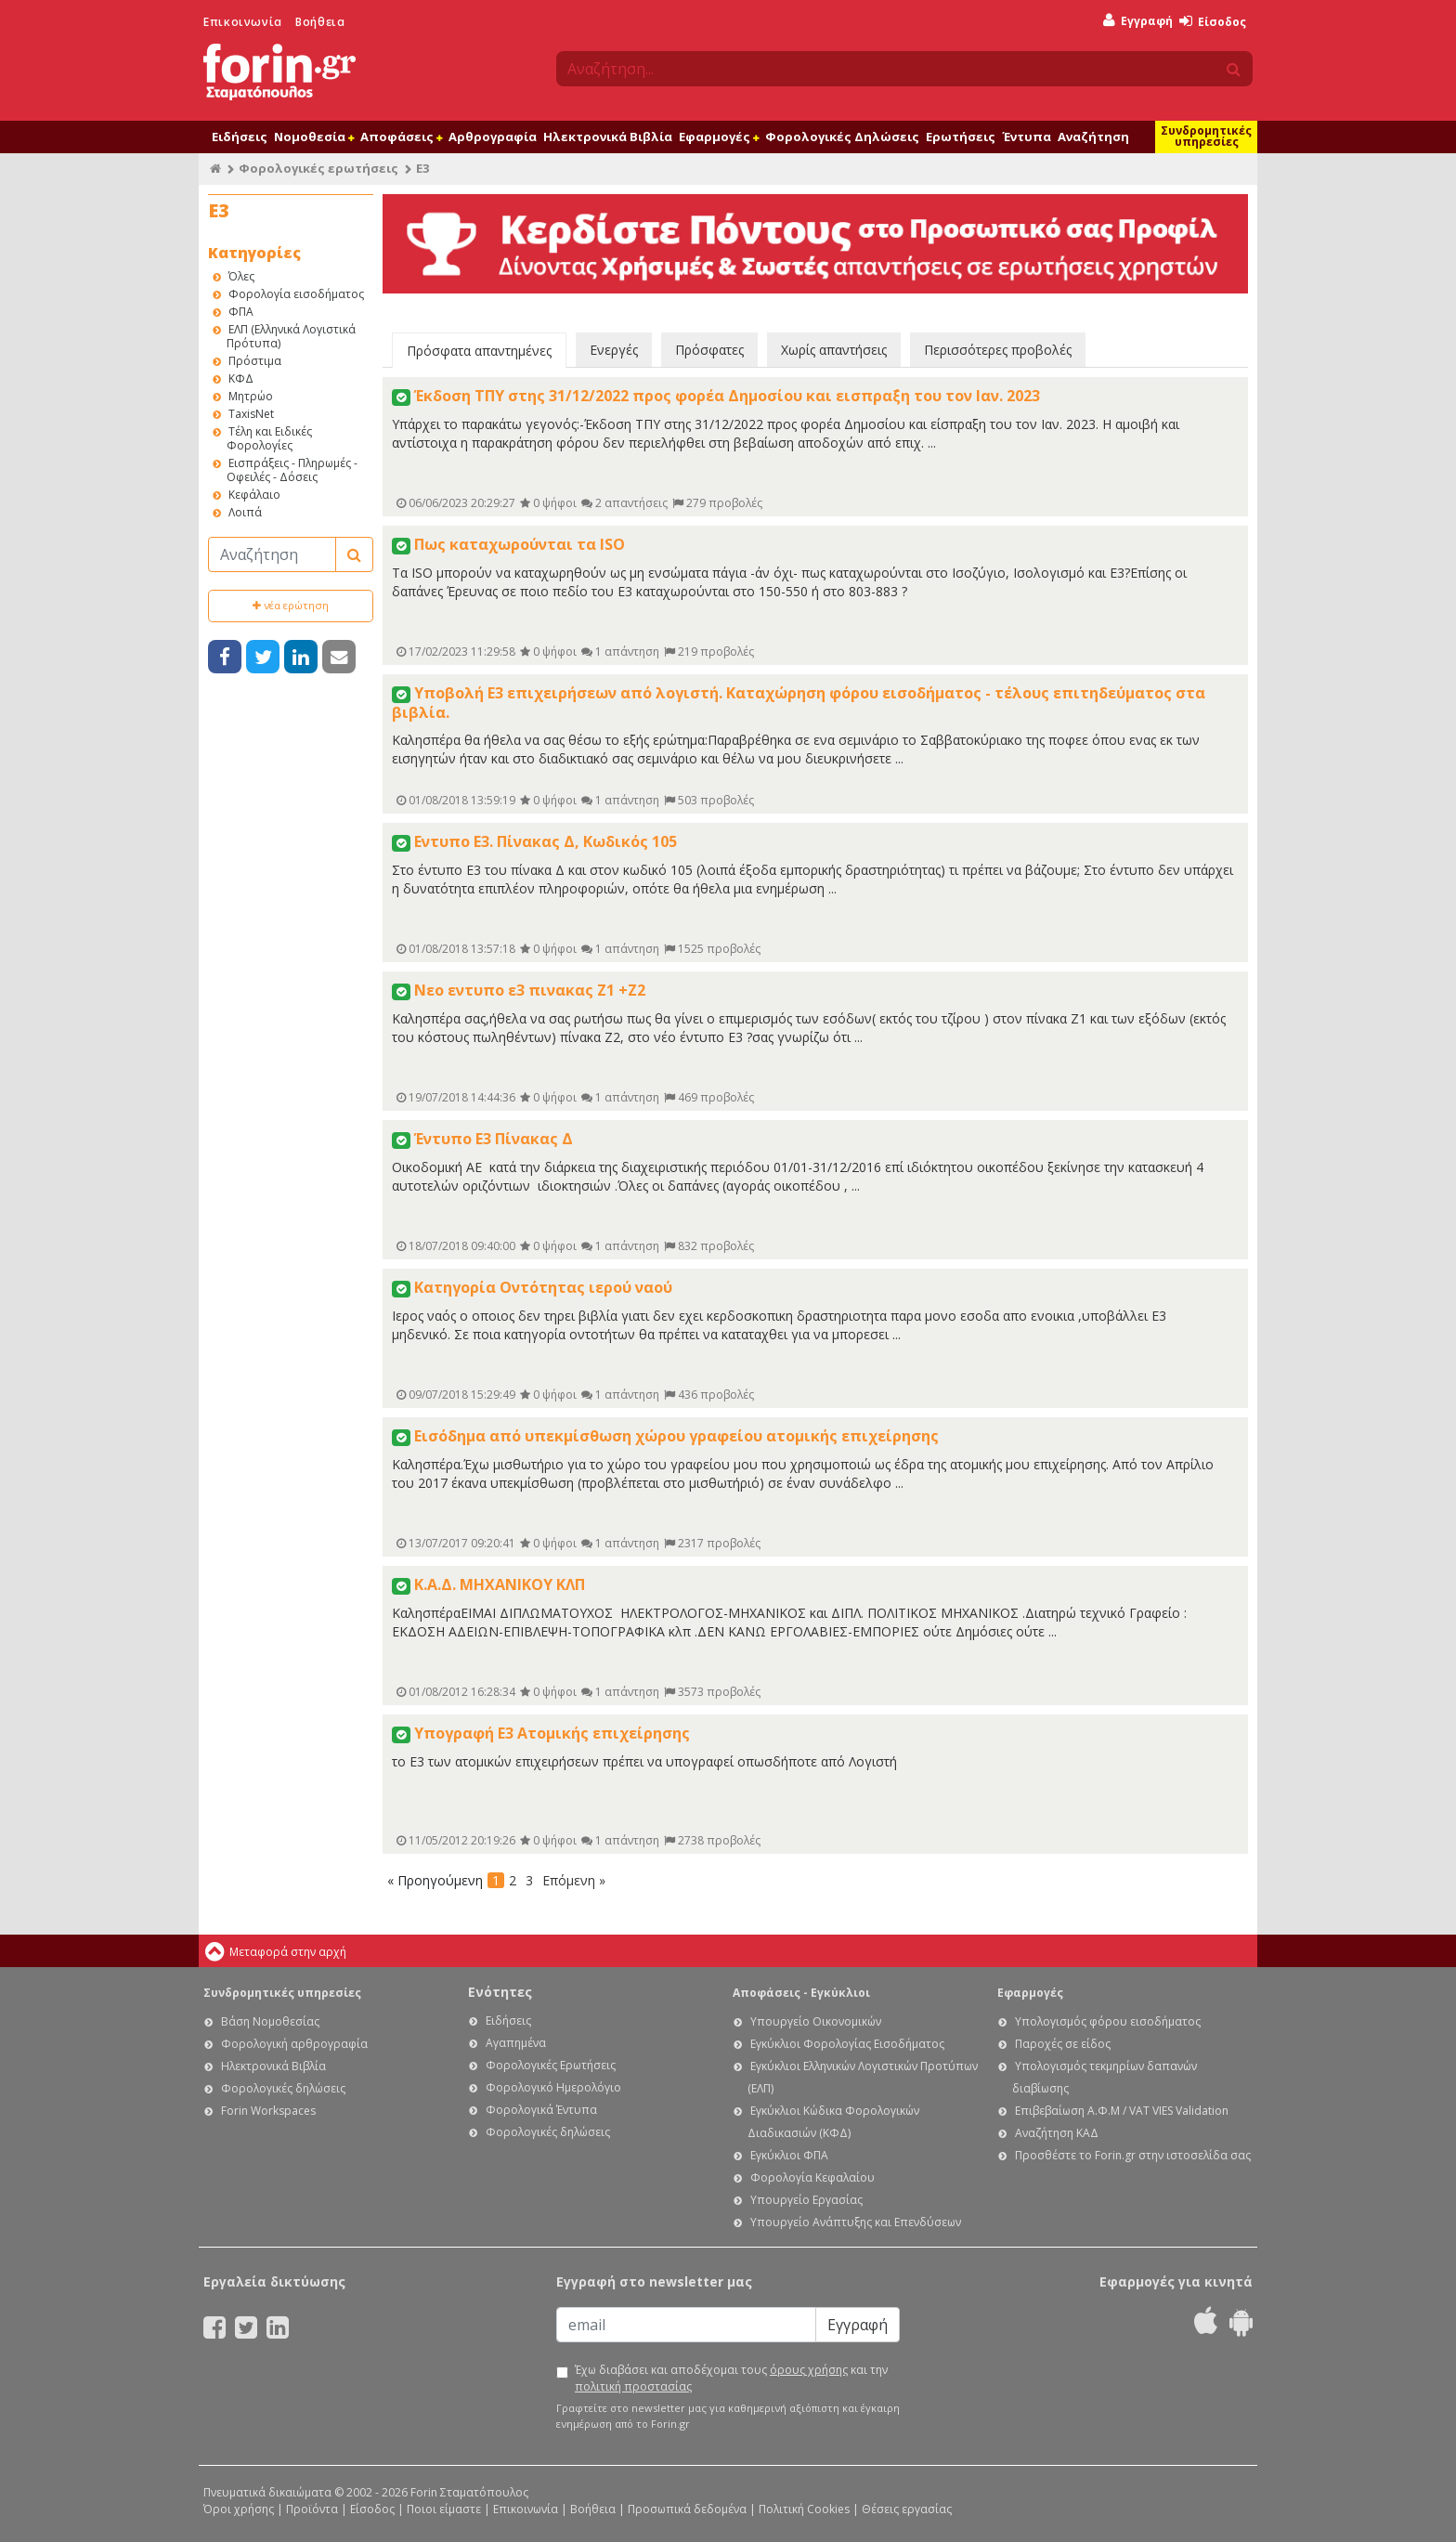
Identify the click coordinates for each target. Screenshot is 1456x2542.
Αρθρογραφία (492, 136)
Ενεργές (614, 349)
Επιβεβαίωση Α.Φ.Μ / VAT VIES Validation (1121, 2110)
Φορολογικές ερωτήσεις (318, 168)
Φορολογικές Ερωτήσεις (551, 2065)
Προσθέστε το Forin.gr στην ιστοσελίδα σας (1133, 2155)
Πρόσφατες (709, 349)
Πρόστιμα (254, 361)
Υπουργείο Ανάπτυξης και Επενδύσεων (855, 2222)
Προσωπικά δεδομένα (687, 2509)
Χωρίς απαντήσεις (834, 349)
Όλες (241, 276)
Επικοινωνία (242, 22)
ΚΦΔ (241, 378)
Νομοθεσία (314, 136)
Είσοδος (1212, 22)
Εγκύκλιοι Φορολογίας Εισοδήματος (847, 2044)
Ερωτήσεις (960, 136)
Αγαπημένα (516, 2043)
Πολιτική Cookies (804, 2509)
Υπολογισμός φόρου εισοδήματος (1108, 2021)
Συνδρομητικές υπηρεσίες (1206, 136)
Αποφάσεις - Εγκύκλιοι (801, 1993)
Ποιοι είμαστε (444, 2509)
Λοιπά (245, 512)
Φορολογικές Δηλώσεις (842, 136)
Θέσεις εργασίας (907, 2509)
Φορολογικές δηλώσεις (283, 2088)
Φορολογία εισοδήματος (296, 294)
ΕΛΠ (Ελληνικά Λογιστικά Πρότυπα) (291, 336)
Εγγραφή (1138, 21)
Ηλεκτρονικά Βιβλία (607, 136)
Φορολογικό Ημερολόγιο (553, 2087)
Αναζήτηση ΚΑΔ (1056, 2133)
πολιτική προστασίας (633, 2386)
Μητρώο (250, 396)
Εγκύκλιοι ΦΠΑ (789, 2155)
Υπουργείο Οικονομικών (815, 2021)
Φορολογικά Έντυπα (541, 2110)
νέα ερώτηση (291, 605)
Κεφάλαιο (254, 494)
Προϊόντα (312, 2509)
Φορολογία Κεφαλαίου (812, 2177)
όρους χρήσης (809, 2370)
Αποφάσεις (401, 136)
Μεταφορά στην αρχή (287, 1952)
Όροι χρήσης (238, 2509)
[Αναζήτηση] (272, 554)
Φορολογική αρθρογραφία (294, 2044)
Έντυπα (1026, 136)
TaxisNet (251, 414)
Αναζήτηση (1093, 136)
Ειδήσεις (239, 136)
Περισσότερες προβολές (998, 349)
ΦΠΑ (241, 311)
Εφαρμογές (719, 136)
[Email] (686, 2324)
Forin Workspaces (268, 2110)
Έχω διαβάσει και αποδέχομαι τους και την (731, 2378)
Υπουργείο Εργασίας (806, 2200)
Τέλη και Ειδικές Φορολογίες (269, 438)
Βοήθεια (319, 22)
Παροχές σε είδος (1063, 2044)
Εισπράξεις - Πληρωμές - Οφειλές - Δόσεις (292, 470)
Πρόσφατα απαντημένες (479, 350)
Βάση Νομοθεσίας (270, 2021)
